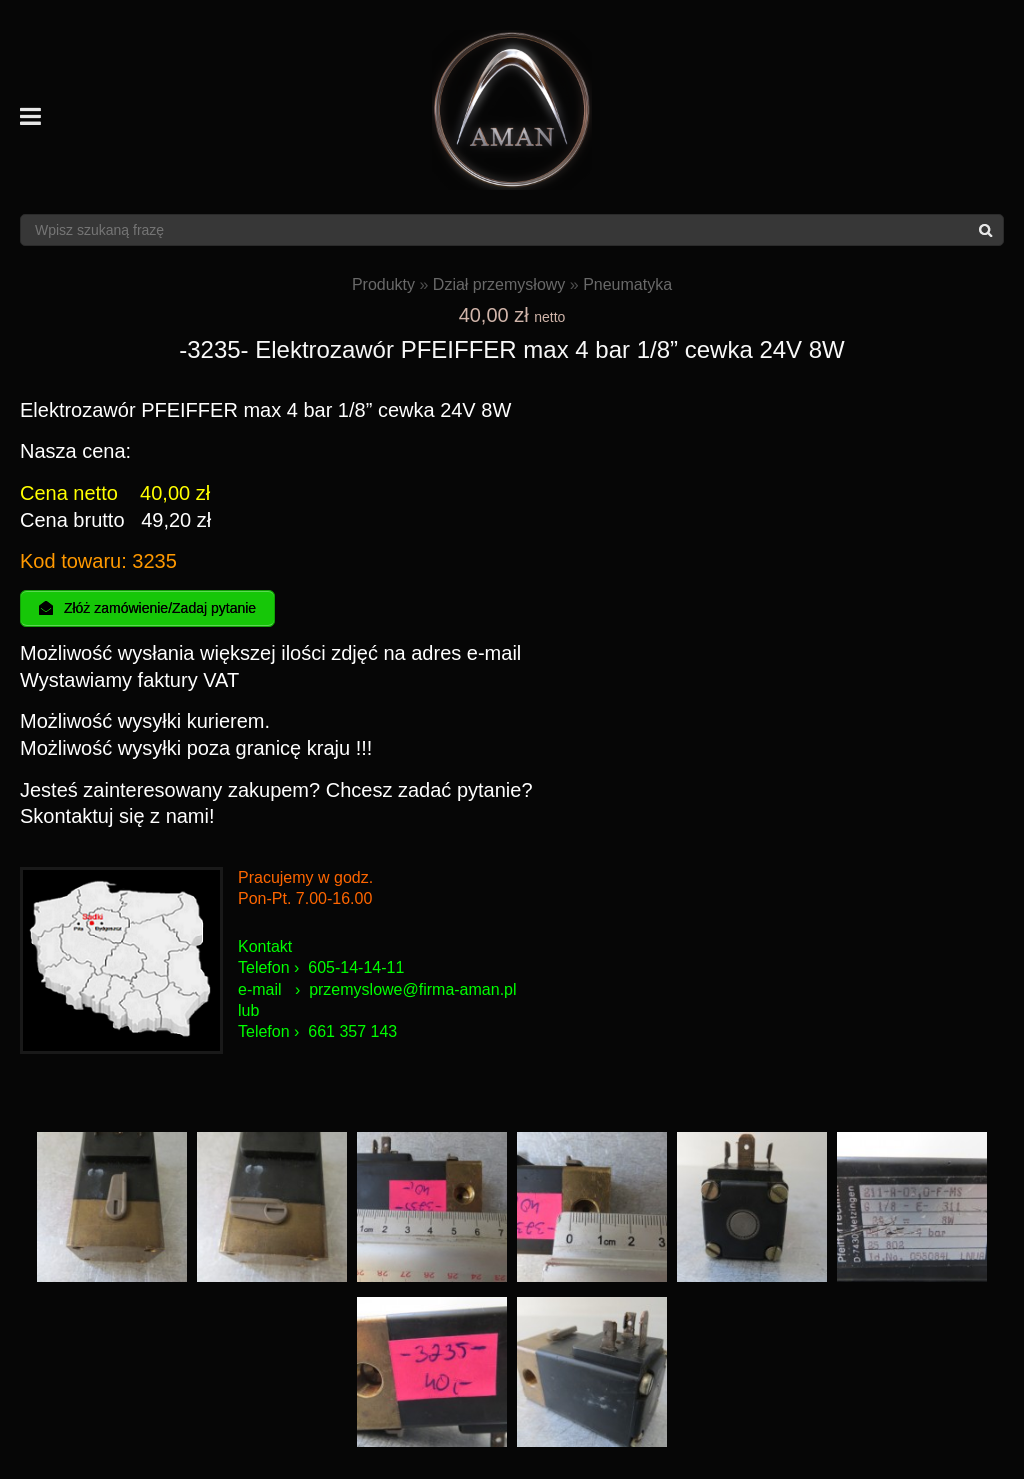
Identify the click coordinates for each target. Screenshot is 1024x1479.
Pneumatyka (627, 284)
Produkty (383, 284)
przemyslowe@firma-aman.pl (412, 989)
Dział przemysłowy (499, 284)
